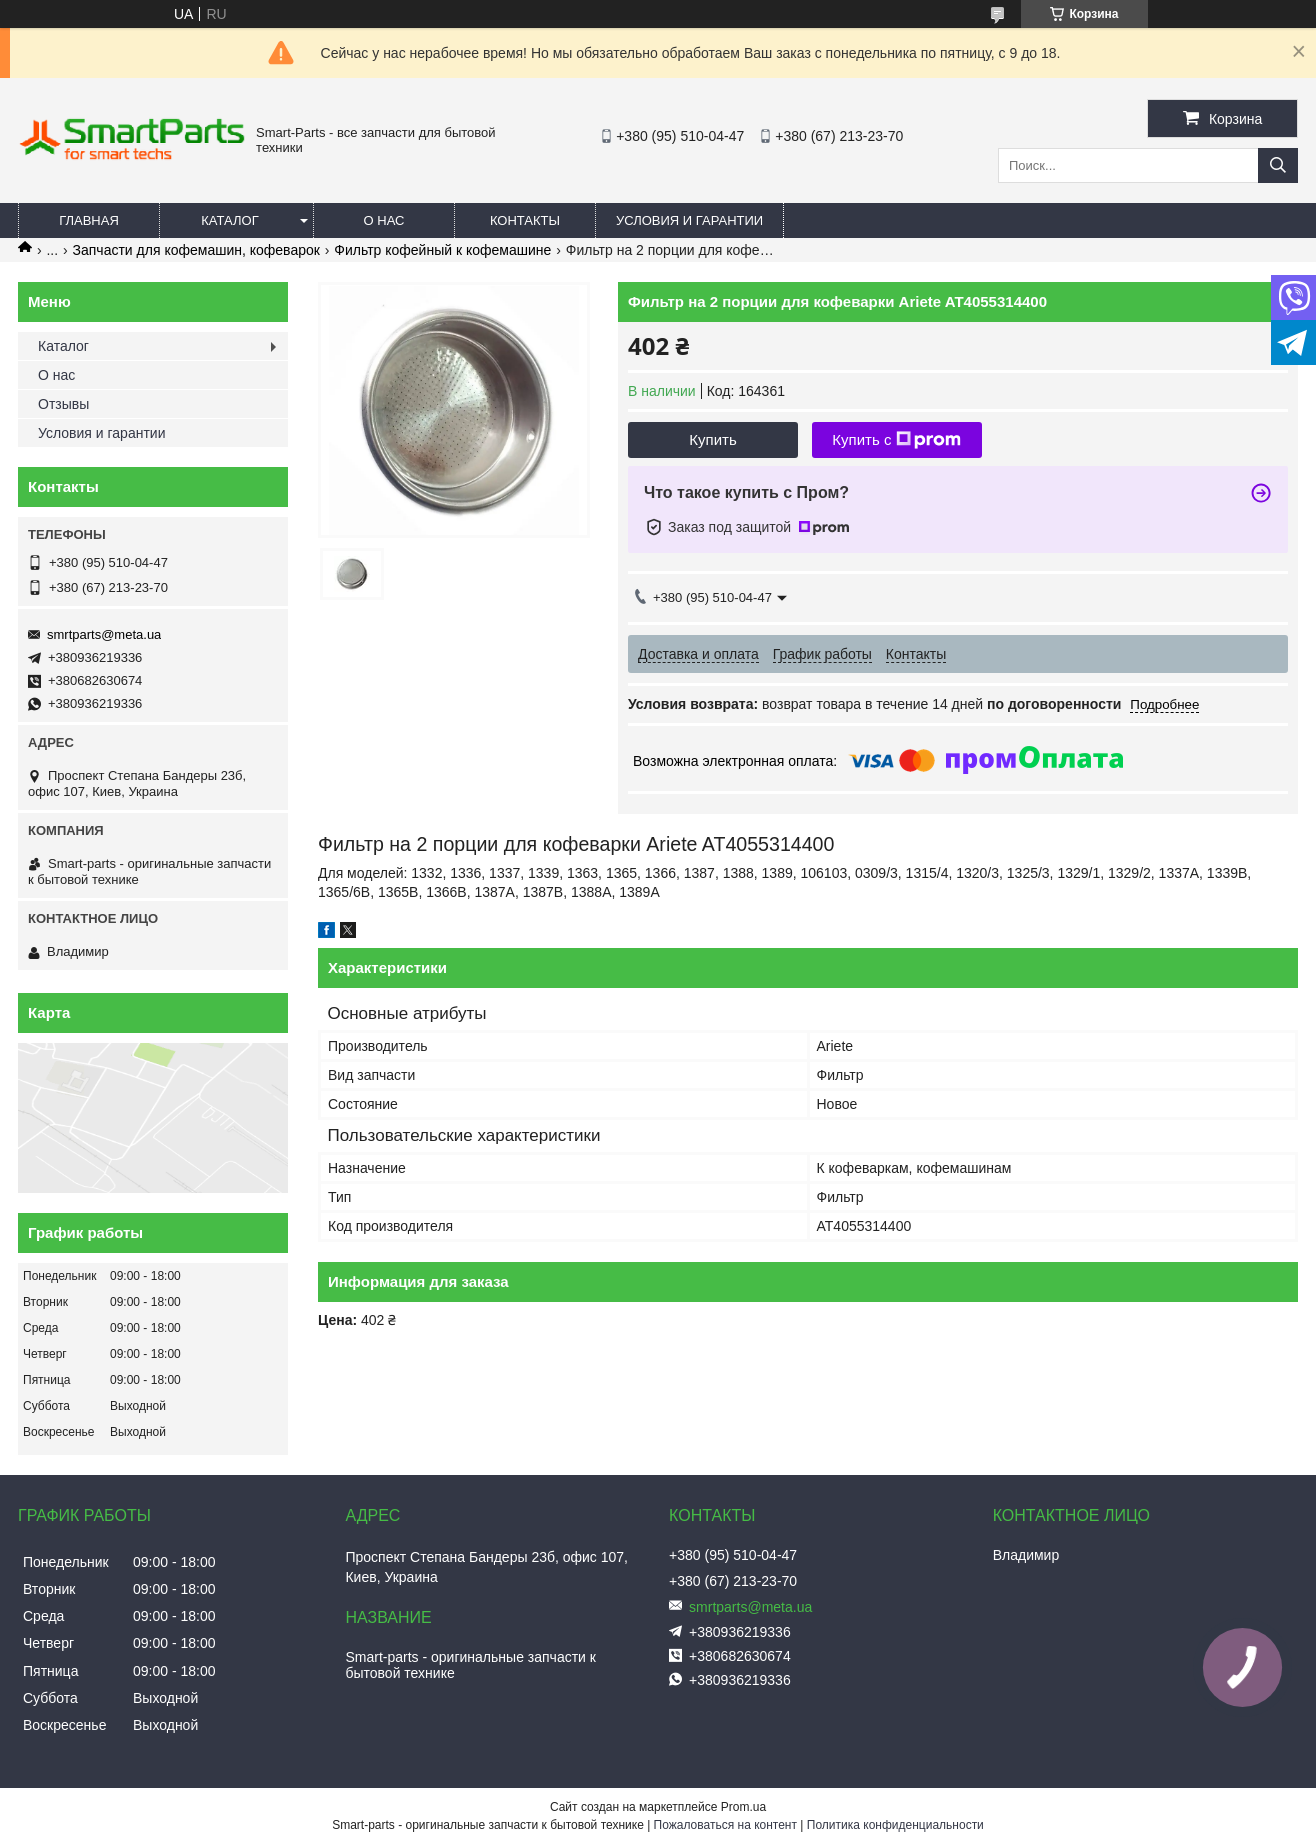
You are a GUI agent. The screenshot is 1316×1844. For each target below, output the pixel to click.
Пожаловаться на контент (725, 1825)
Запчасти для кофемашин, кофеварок (196, 250)
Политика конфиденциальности (895, 1825)
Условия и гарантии (689, 220)
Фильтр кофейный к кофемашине (442, 250)
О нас (384, 220)
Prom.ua (743, 1807)
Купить (712, 439)
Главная (89, 220)
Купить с (896, 440)
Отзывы (63, 404)
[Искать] (1278, 165)
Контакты (525, 220)
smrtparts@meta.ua (104, 634)
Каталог (229, 220)
